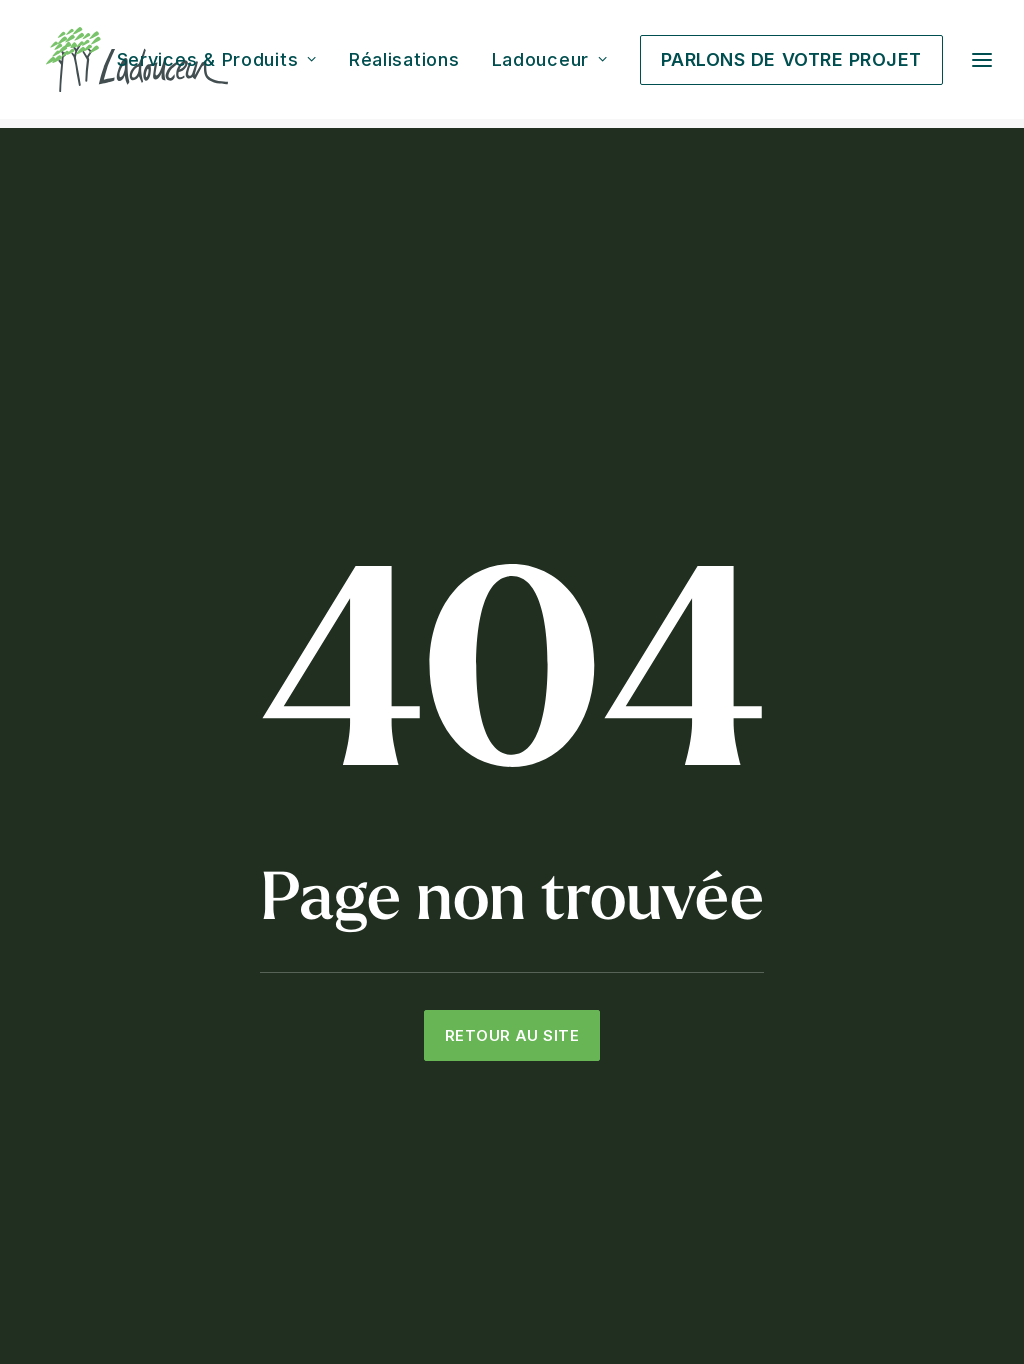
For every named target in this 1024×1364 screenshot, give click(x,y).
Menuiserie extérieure (439, 1081)
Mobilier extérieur (645, 1081)
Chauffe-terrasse (644, 1028)
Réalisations (404, 64)
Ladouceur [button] (550, 64)
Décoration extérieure (660, 1107)
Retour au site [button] (512, 713)
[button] (37, 1197)
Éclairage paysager (429, 1054)
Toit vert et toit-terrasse (446, 1107)
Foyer (604, 1054)
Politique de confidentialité (695, 1301)
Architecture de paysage (449, 976)
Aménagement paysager (448, 949)
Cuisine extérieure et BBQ (673, 949)
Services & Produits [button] (217, 64)
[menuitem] (224, 64)
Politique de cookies (854, 1301)
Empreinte (961, 1301)
